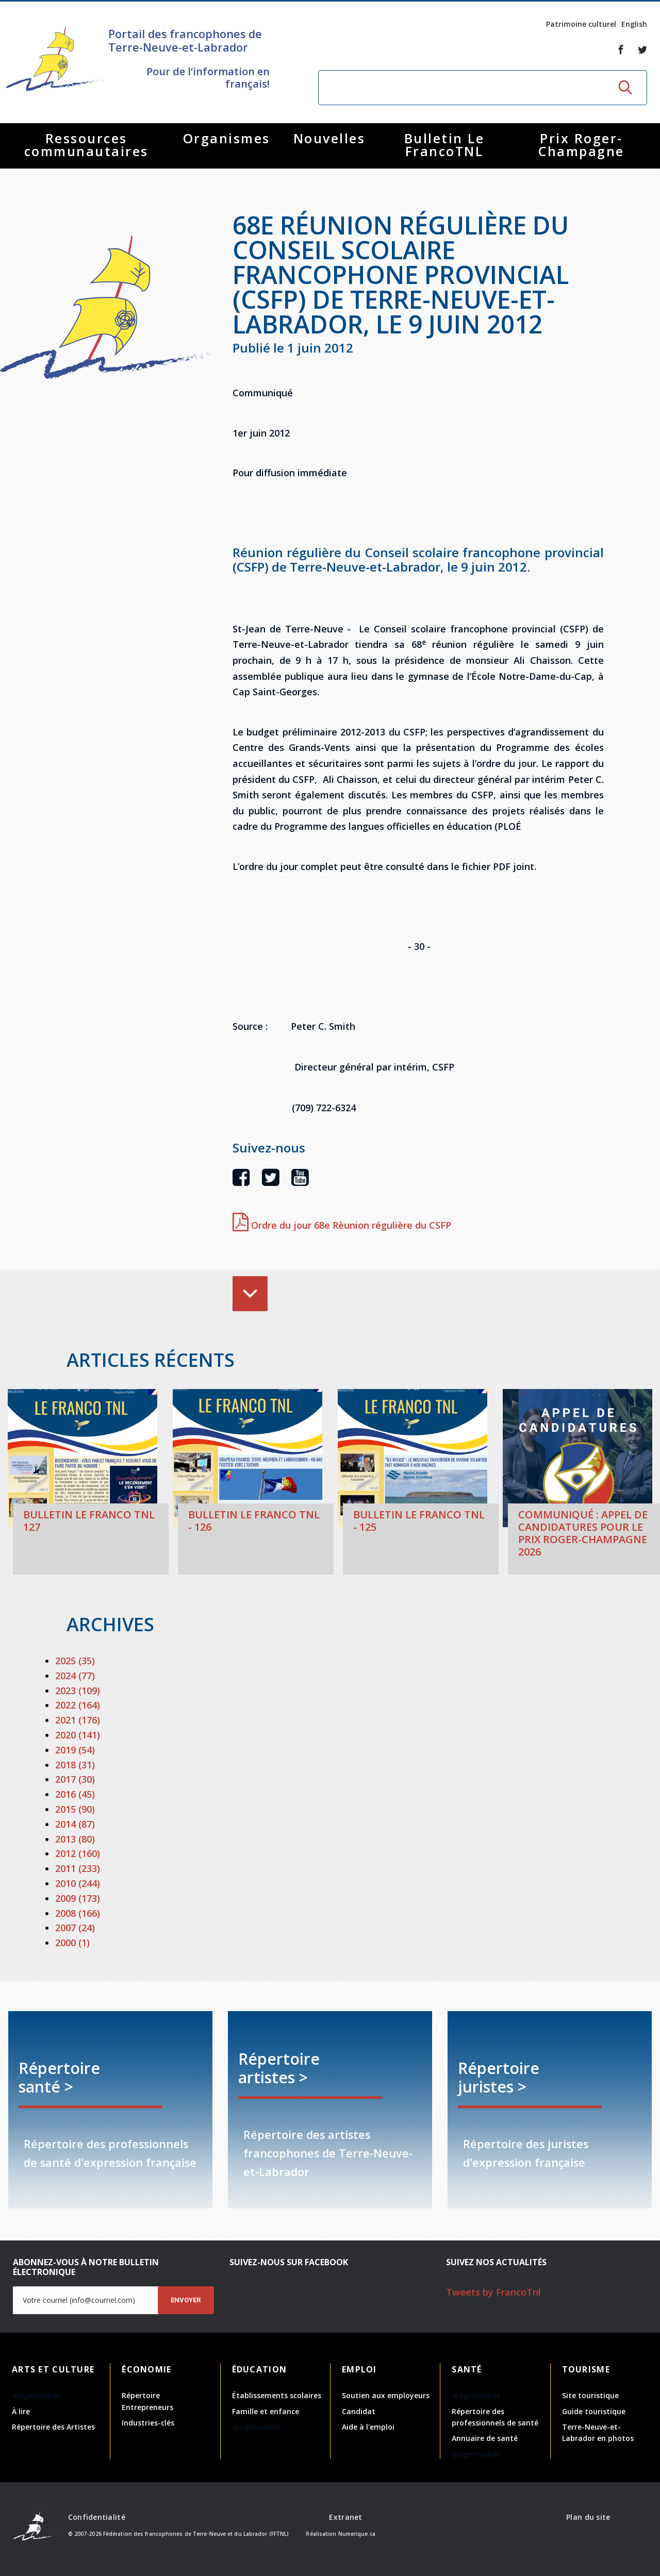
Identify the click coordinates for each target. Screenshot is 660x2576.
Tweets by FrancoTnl (493, 2292)
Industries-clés (148, 2423)
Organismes (226, 138)
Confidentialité (96, 2517)
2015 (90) (75, 1809)
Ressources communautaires (86, 144)
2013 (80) (75, 1839)
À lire (21, 2411)
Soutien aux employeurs (386, 2395)
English (634, 24)
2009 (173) (77, 1898)
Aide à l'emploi (368, 2427)
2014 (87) (75, 1824)
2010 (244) (77, 1883)
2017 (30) (75, 1779)
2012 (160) (77, 1853)
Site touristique (590, 2395)
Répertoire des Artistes (53, 2427)
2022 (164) (77, 1705)
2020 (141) (77, 1735)
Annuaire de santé (485, 2438)
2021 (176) (77, 1720)
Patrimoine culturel (581, 24)
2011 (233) (77, 1868)
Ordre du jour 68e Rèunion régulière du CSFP (342, 1225)
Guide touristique (593, 2411)
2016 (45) (75, 1794)
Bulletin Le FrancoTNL (444, 144)
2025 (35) (75, 1660)
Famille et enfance (265, 2411)
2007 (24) (75, 1927)
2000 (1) (72, 1942)
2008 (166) (77, 1913)
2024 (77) (75, 1675)
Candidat (358, 2411)
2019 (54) (75, 1750)
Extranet (345, 2517)
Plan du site (588, 2517)
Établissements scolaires (276, 2395)
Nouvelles (329, 138)
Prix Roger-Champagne (581, 144)
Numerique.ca (356, 2533)
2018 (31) (75, 1765)
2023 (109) (77, 1690)
